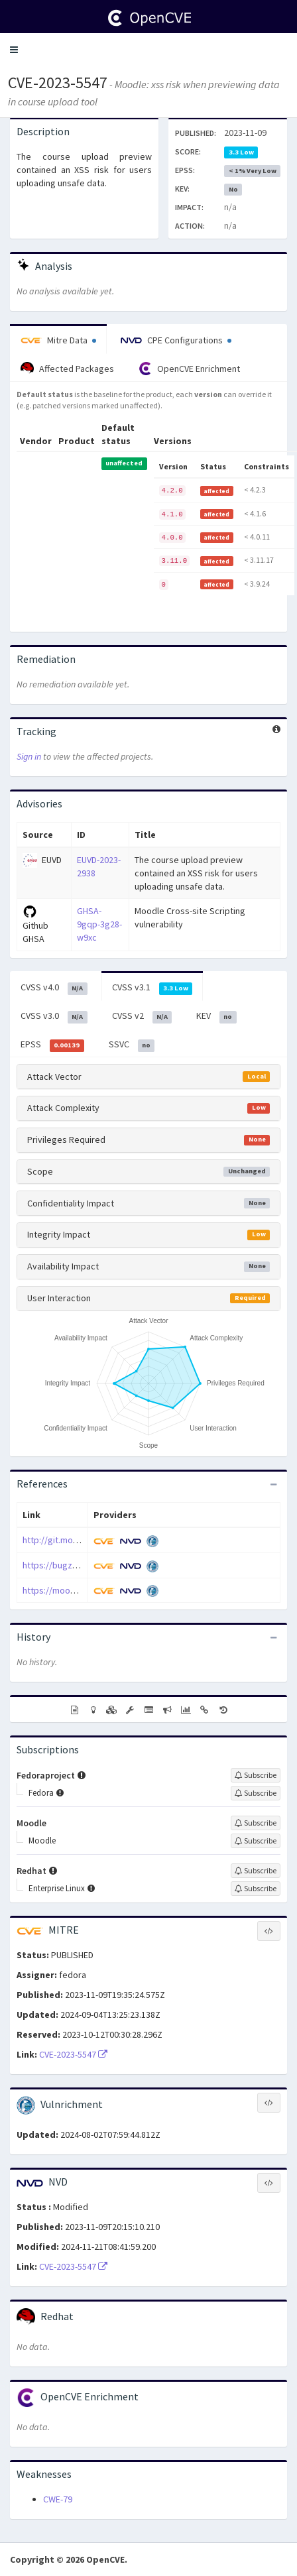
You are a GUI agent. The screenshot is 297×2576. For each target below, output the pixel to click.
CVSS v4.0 (54, 987)
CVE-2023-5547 (57, 82)
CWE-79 (57, 2499)
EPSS (52, 1044)
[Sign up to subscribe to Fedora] (255, 1793)
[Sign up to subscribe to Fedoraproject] (255, 1775)
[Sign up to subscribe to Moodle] (255, 1823)
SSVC (132, 1044)
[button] (14, 49)
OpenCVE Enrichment (189, 368)
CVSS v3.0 (54, 1016)
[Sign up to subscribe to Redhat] (255, 1870)
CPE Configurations (176, 340)
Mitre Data (58, 340)
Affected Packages (67, 368)
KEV (216, 1016)
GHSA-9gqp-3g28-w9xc (99, 924)
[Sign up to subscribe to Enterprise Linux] (255, 1888)
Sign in (29, 756)
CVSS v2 (142, 1016)
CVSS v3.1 (152, 987)
